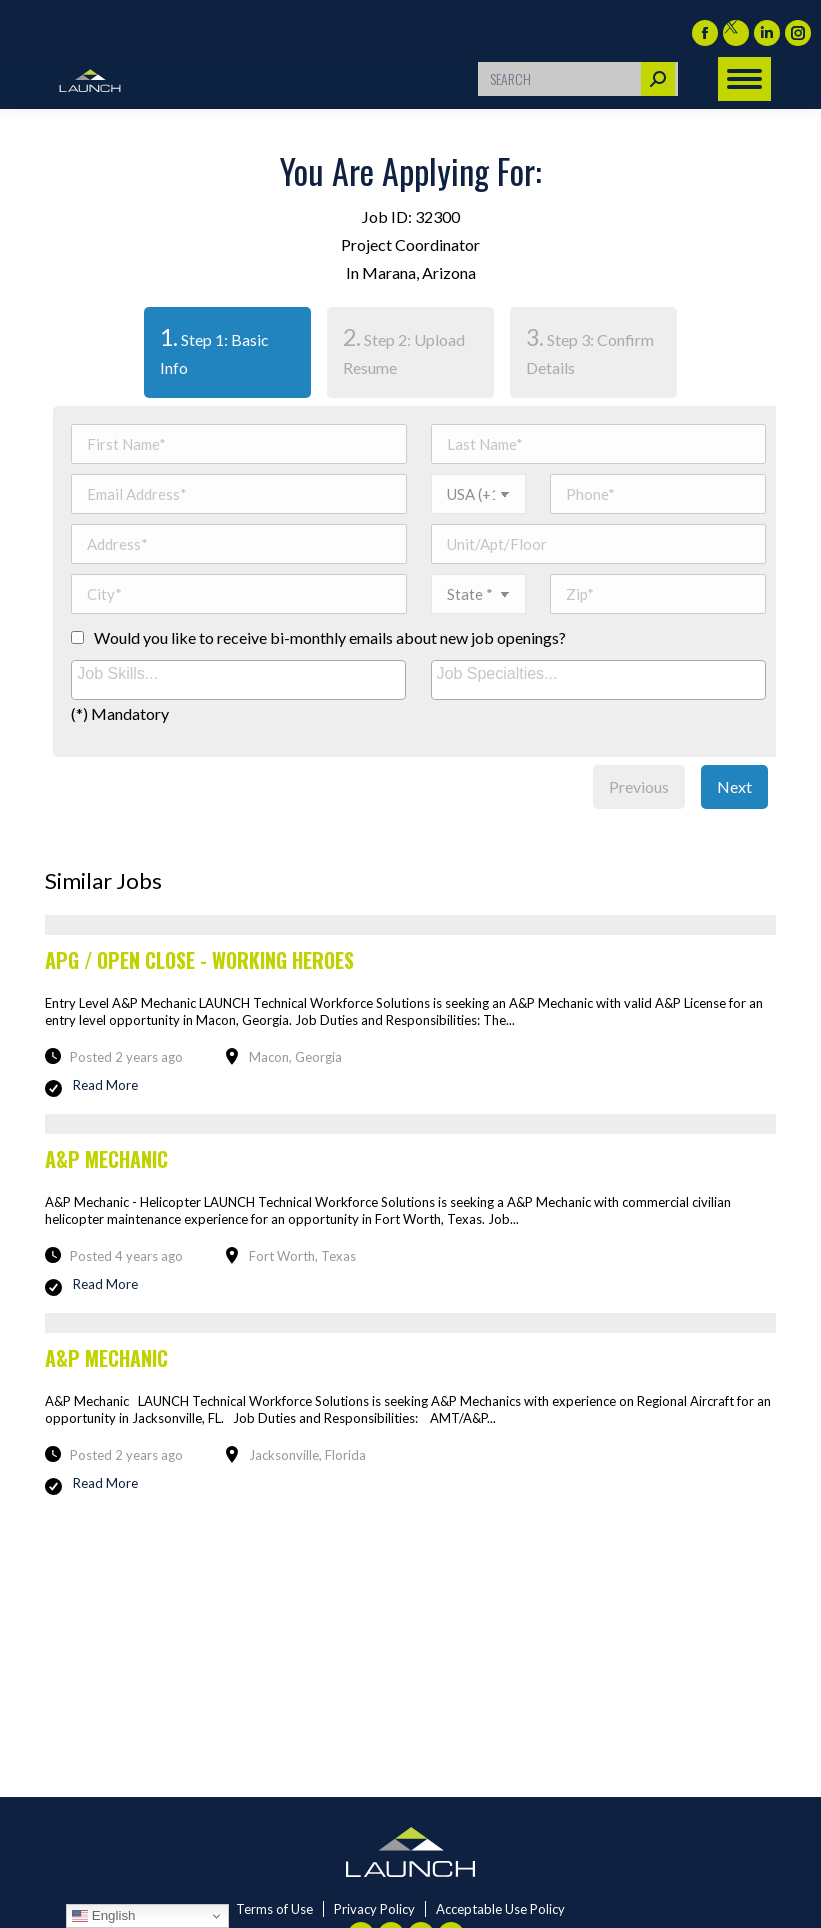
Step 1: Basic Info (206, 350)
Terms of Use (274, 1909)
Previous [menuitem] (639, 786)
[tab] (227, 352)
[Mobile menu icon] (744, 79)
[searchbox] (241, 675)
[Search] (578, 79)
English (103, 1916)
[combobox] (238, 680)
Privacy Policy (374, 1909)
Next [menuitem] (734, 786)
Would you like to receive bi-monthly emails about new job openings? (330, 637)
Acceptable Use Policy (500, 1909)
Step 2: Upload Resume (404, 350)
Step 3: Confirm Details (590, 350)
